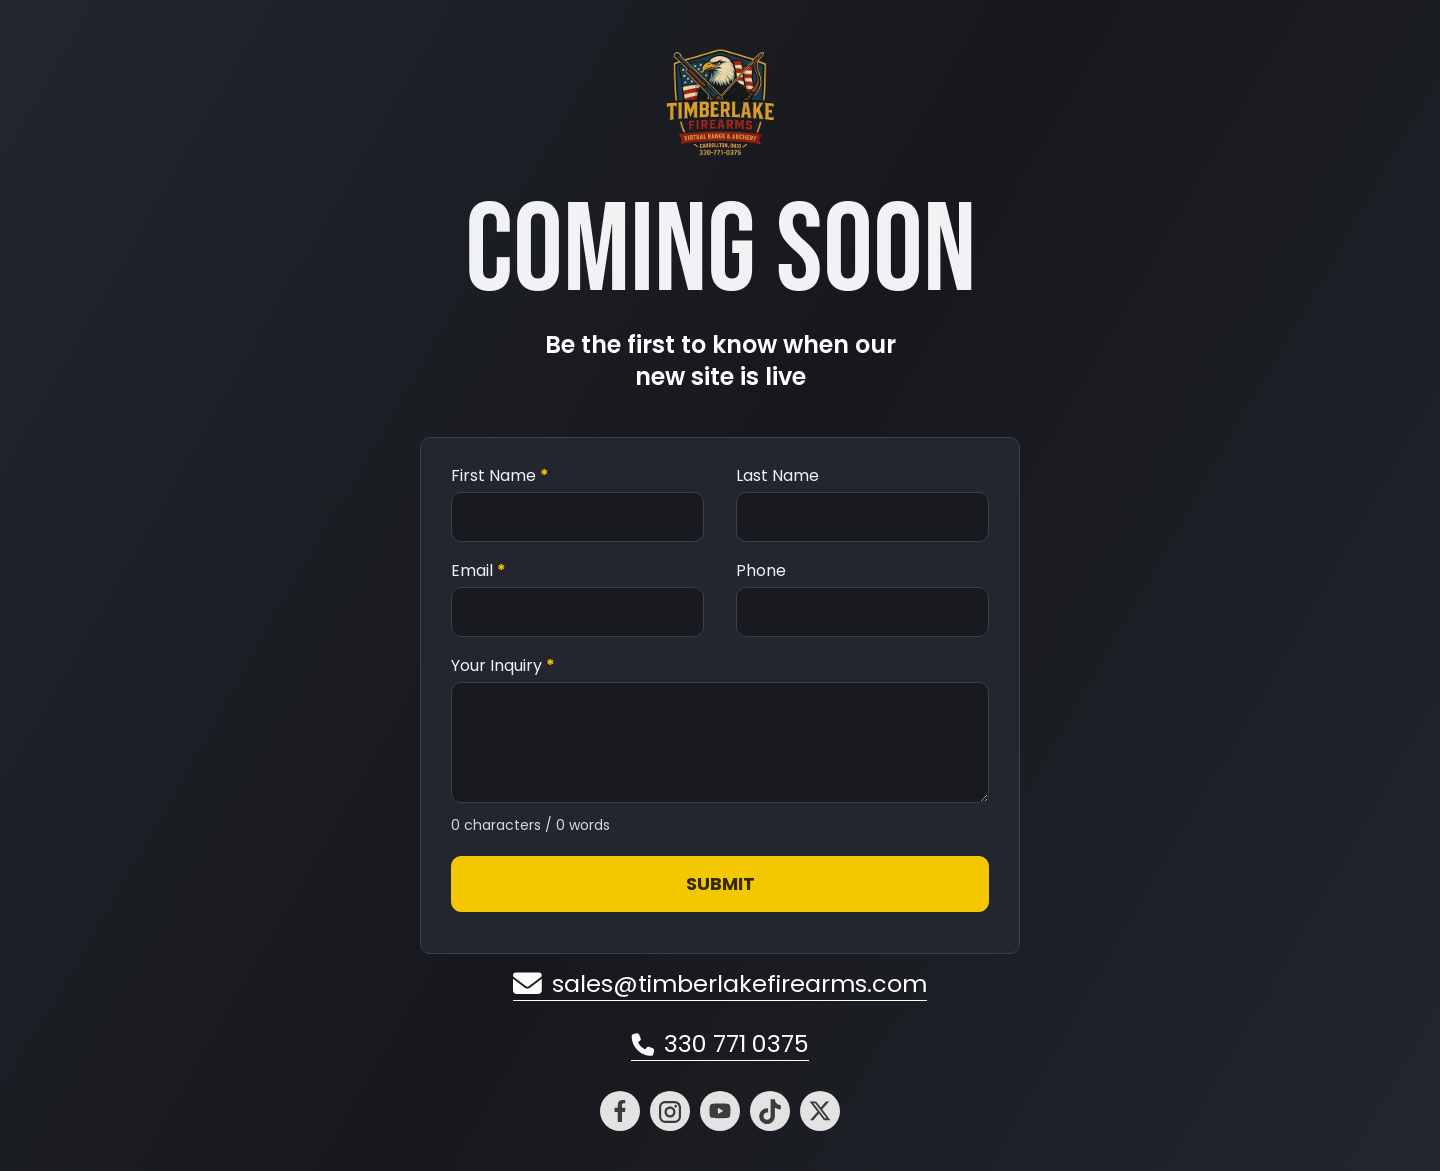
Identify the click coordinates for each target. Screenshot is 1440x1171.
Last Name (777, 476)
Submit (720, 883)
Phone (761, 571)
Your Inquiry (503, 666)
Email (478, 571)
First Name (500, 476)
